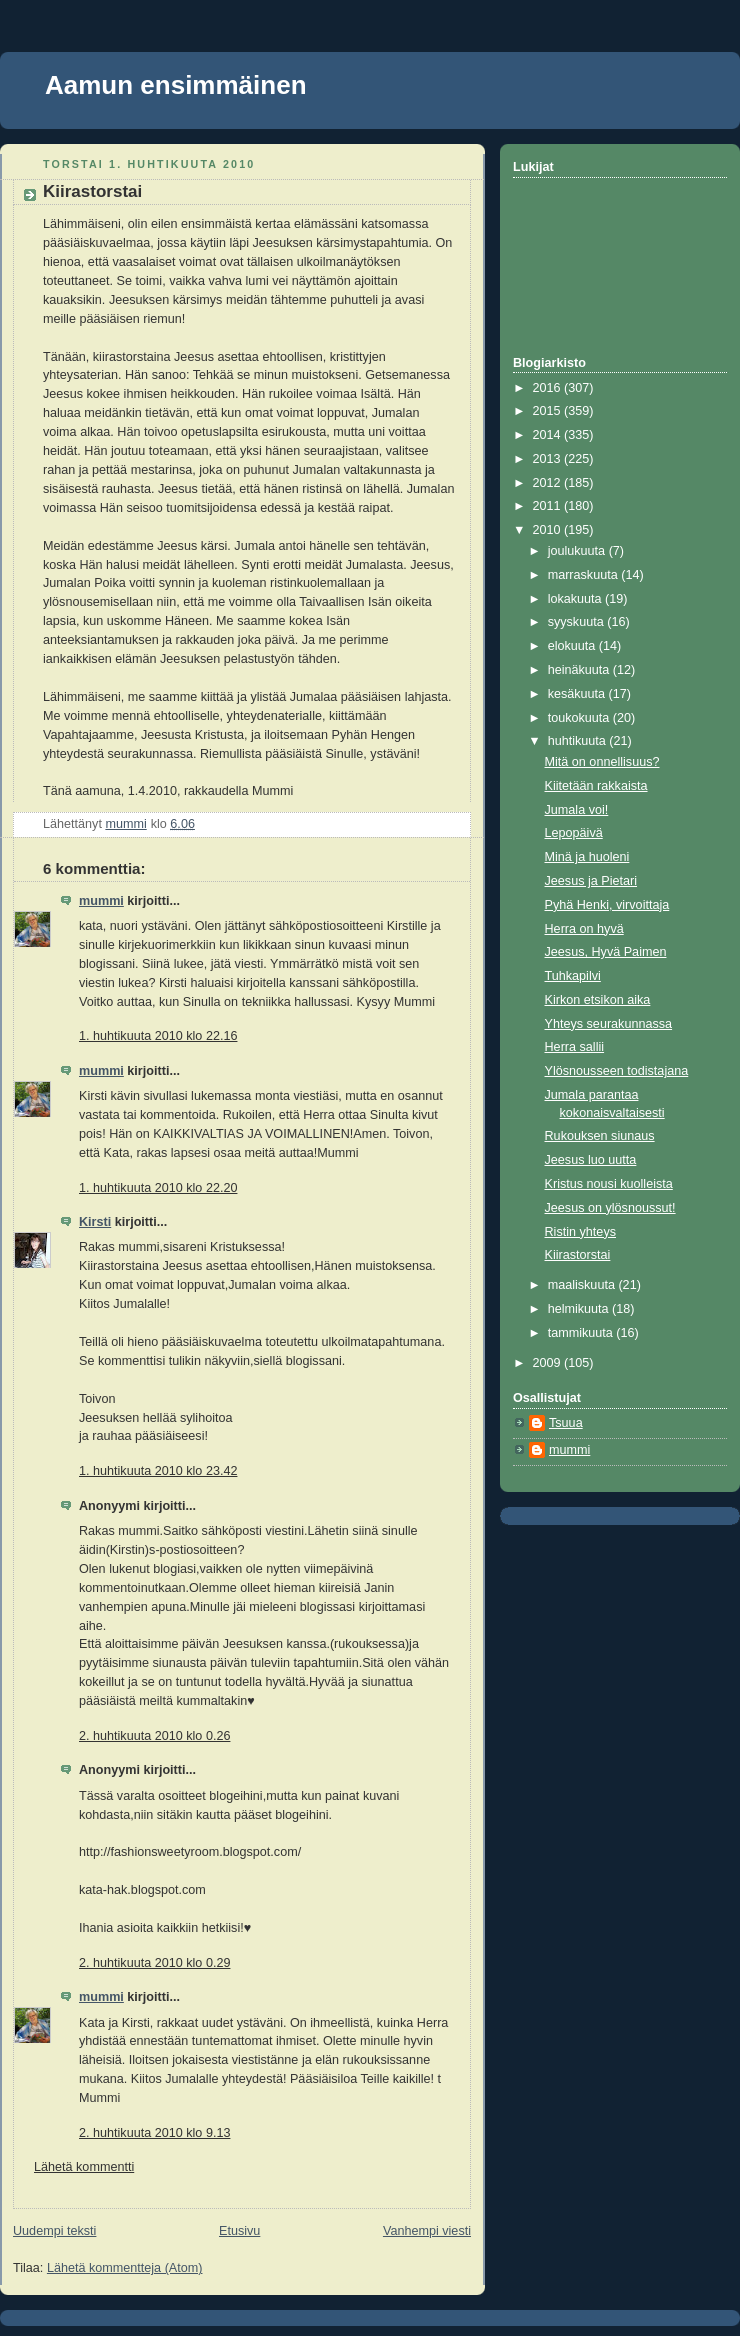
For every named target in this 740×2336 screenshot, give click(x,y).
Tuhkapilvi (573, 976)
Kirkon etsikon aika (598, 1000)
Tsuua (566, 1423)
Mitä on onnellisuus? (602, 762)
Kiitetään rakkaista (596, 786)
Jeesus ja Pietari (591, 881)
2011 (549, 506)
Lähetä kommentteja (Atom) (125, 2268)
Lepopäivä (574, 833)
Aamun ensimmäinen (176, 85)
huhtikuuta (579, 741)
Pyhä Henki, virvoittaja (607, 905)
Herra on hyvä (584, 929)
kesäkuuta (578, 694)
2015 (549, 411)
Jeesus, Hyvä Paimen (606, 952)
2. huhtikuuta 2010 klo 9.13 (154, 2133)
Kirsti (95, 1222)
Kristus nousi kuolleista (609, 1184)
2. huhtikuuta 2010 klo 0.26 (154, 1736)
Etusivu (239, 2231)
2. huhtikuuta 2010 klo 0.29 (154, 1963)
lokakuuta (576, 599)
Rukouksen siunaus (600, 1136)
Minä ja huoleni (587, 857)
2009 (549, 1363)
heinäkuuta (580, 670)
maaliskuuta (583, 1285)
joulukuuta (578, 551)
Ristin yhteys (580, 1232)
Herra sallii (575, 1047)
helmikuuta (580, 1309)
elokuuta (573, 646)
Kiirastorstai (578, 1255)
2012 (549, 483)
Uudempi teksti (54, 2231)
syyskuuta (578, 622)
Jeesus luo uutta (591, 1160)
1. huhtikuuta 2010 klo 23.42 (158, 1471)
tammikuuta (582, 1333)
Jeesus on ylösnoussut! (610, 1208)
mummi (101, 901)
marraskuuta (585, 575)
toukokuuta (580, 718)
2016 (549, 388)
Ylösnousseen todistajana (617, 1071)
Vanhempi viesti (427, 2231)
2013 (549, 459)
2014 (549, 435)
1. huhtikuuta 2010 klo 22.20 (158, 1188)
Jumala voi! (577, 810)
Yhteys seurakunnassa (609, 1024)
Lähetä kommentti (84, 2167)
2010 (549, 530)
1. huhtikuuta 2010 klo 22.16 (158, 1036)
